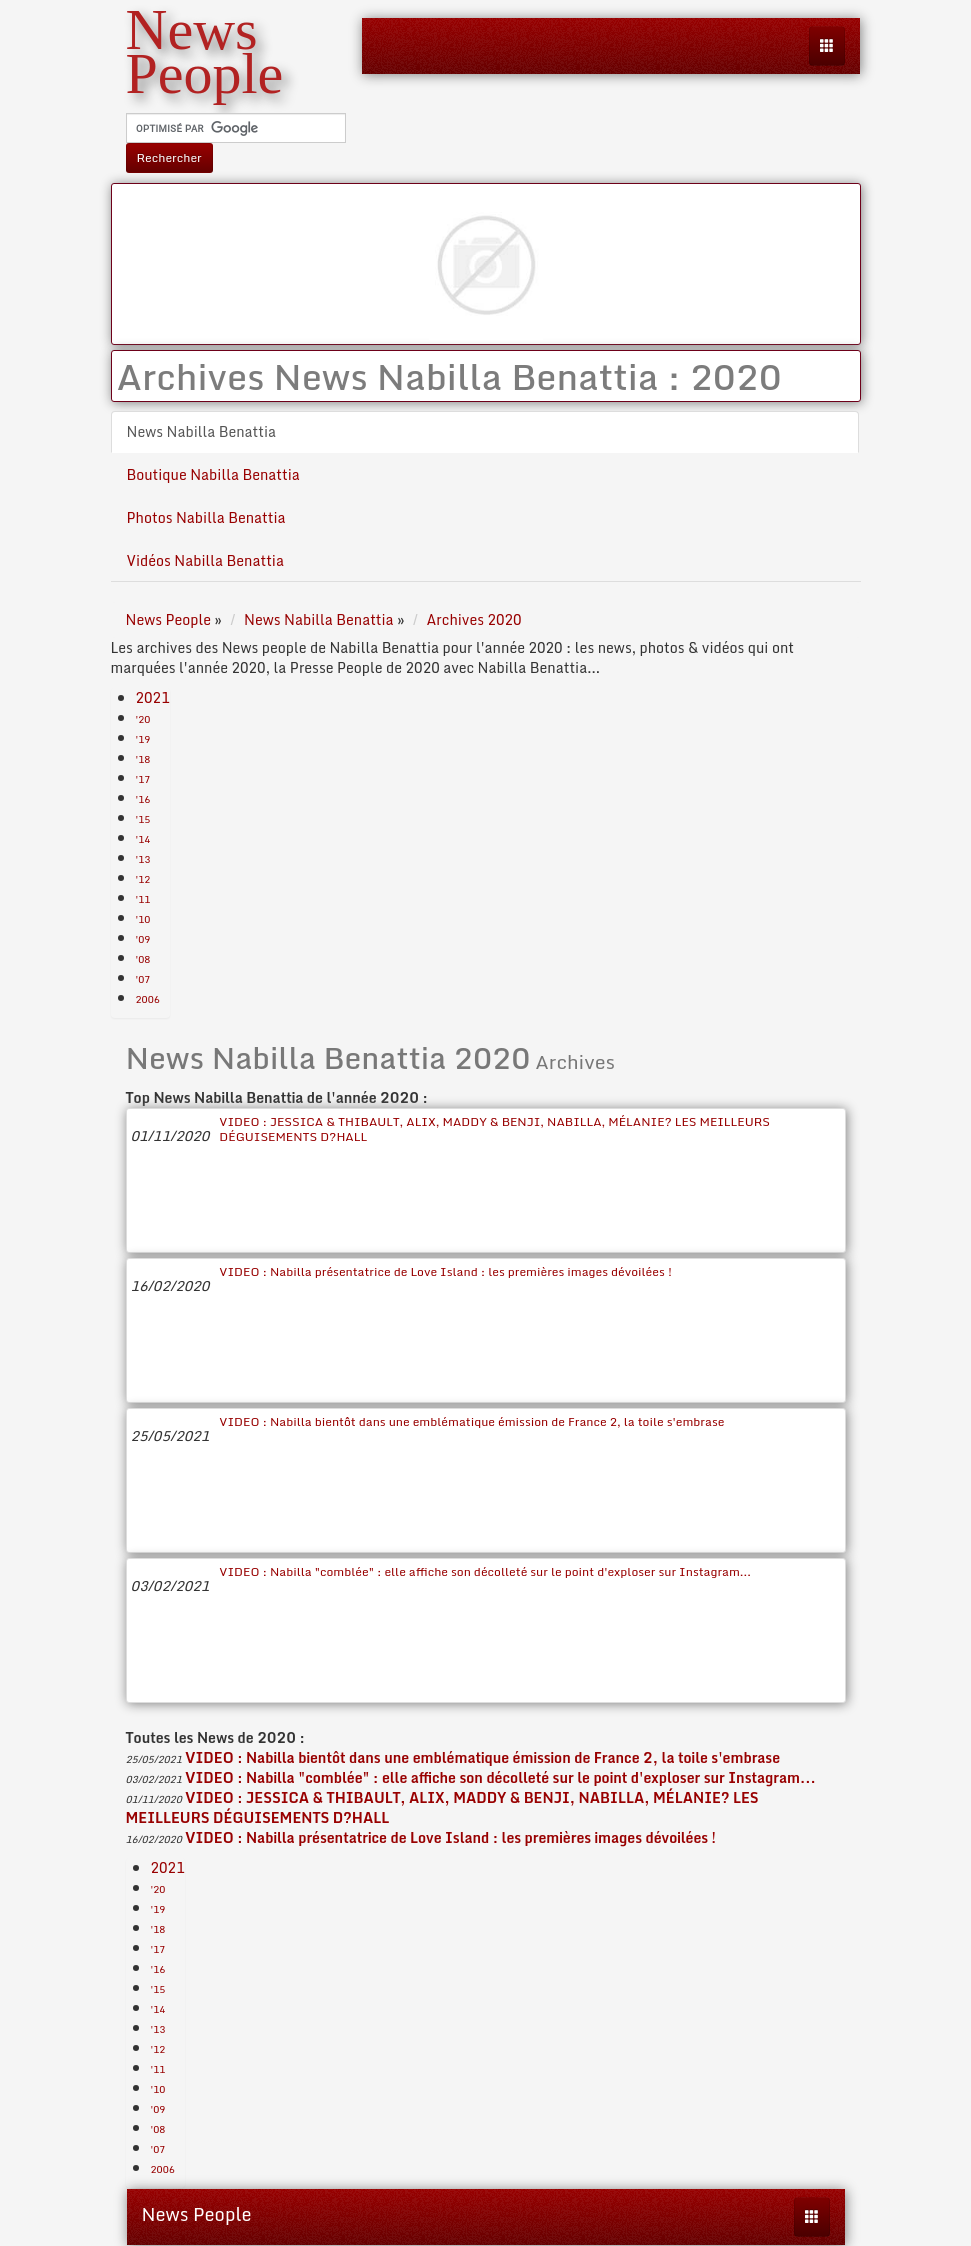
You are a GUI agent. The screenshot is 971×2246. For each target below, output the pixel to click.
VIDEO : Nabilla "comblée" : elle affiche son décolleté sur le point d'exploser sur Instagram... (485, 1571)
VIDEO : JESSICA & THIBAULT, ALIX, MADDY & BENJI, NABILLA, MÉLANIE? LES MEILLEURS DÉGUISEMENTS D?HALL (494, 1129)
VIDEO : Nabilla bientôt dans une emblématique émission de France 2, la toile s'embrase (471, 1421)
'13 (143, 859)
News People (197, 2214)
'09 (143, 939)
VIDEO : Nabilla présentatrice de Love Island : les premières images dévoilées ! (445, 1271)
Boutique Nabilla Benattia (213, 474)
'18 (143, 759)
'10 (143, 919)
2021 (153, 697)
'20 (143, 719)
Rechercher (169, 157)
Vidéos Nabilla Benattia (205, 560)
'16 (143, 799)
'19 (143, 739)
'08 (143, 959)
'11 (143, 899)
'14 (143, 839)
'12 (143, 879)
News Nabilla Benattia (202, 431)
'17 (143, 779)
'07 (143, 979)
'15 (143, 819)
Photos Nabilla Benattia (206, 517)
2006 (148, 999)
